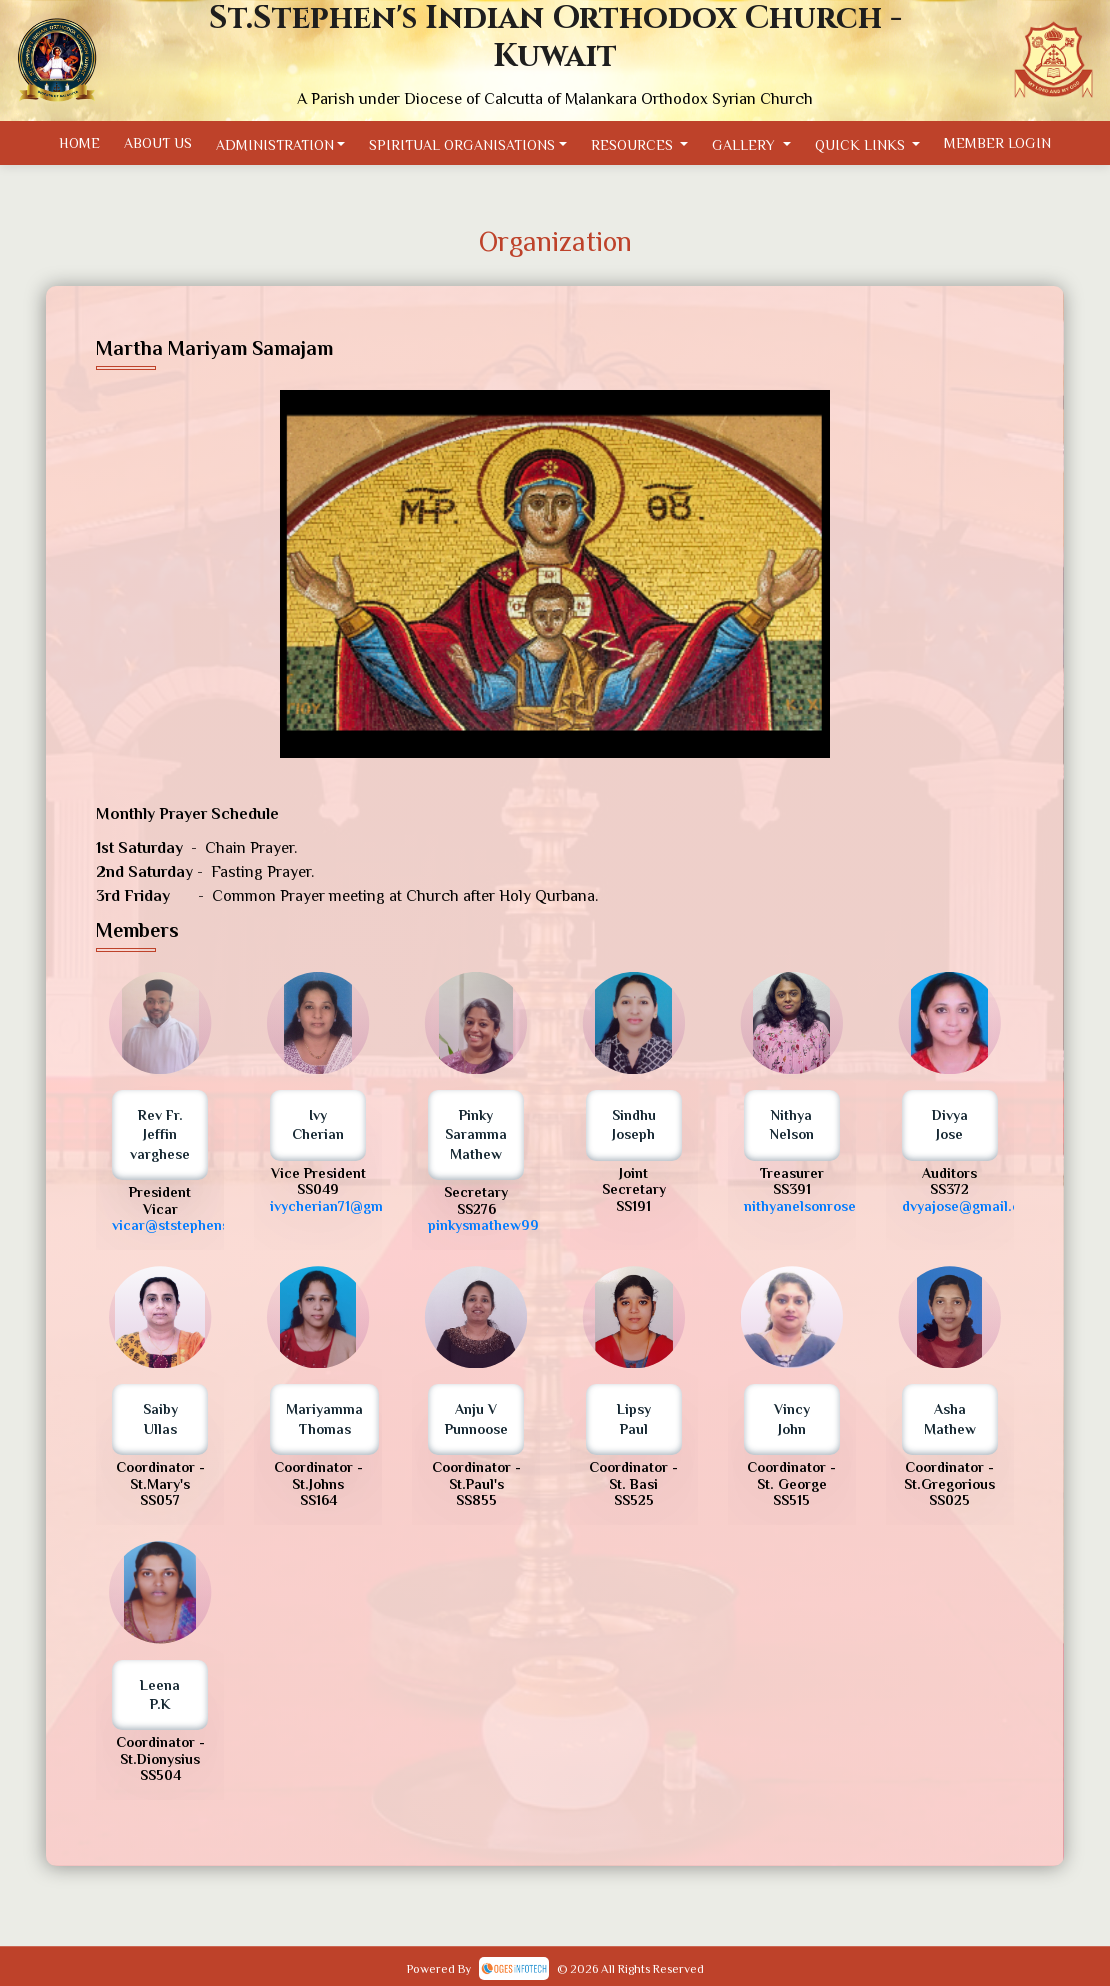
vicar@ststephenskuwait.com (208, 1225)
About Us (140, 143)
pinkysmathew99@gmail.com (524, 1225)
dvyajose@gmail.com (971, 1206)
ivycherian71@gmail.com (350, 1206)
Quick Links (877, 144)
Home (56, 143)
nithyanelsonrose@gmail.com (840, 1206)
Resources (642, 144)
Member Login (1019, 143)
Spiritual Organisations (463, 144)
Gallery (757, 144)
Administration (265, 144)
